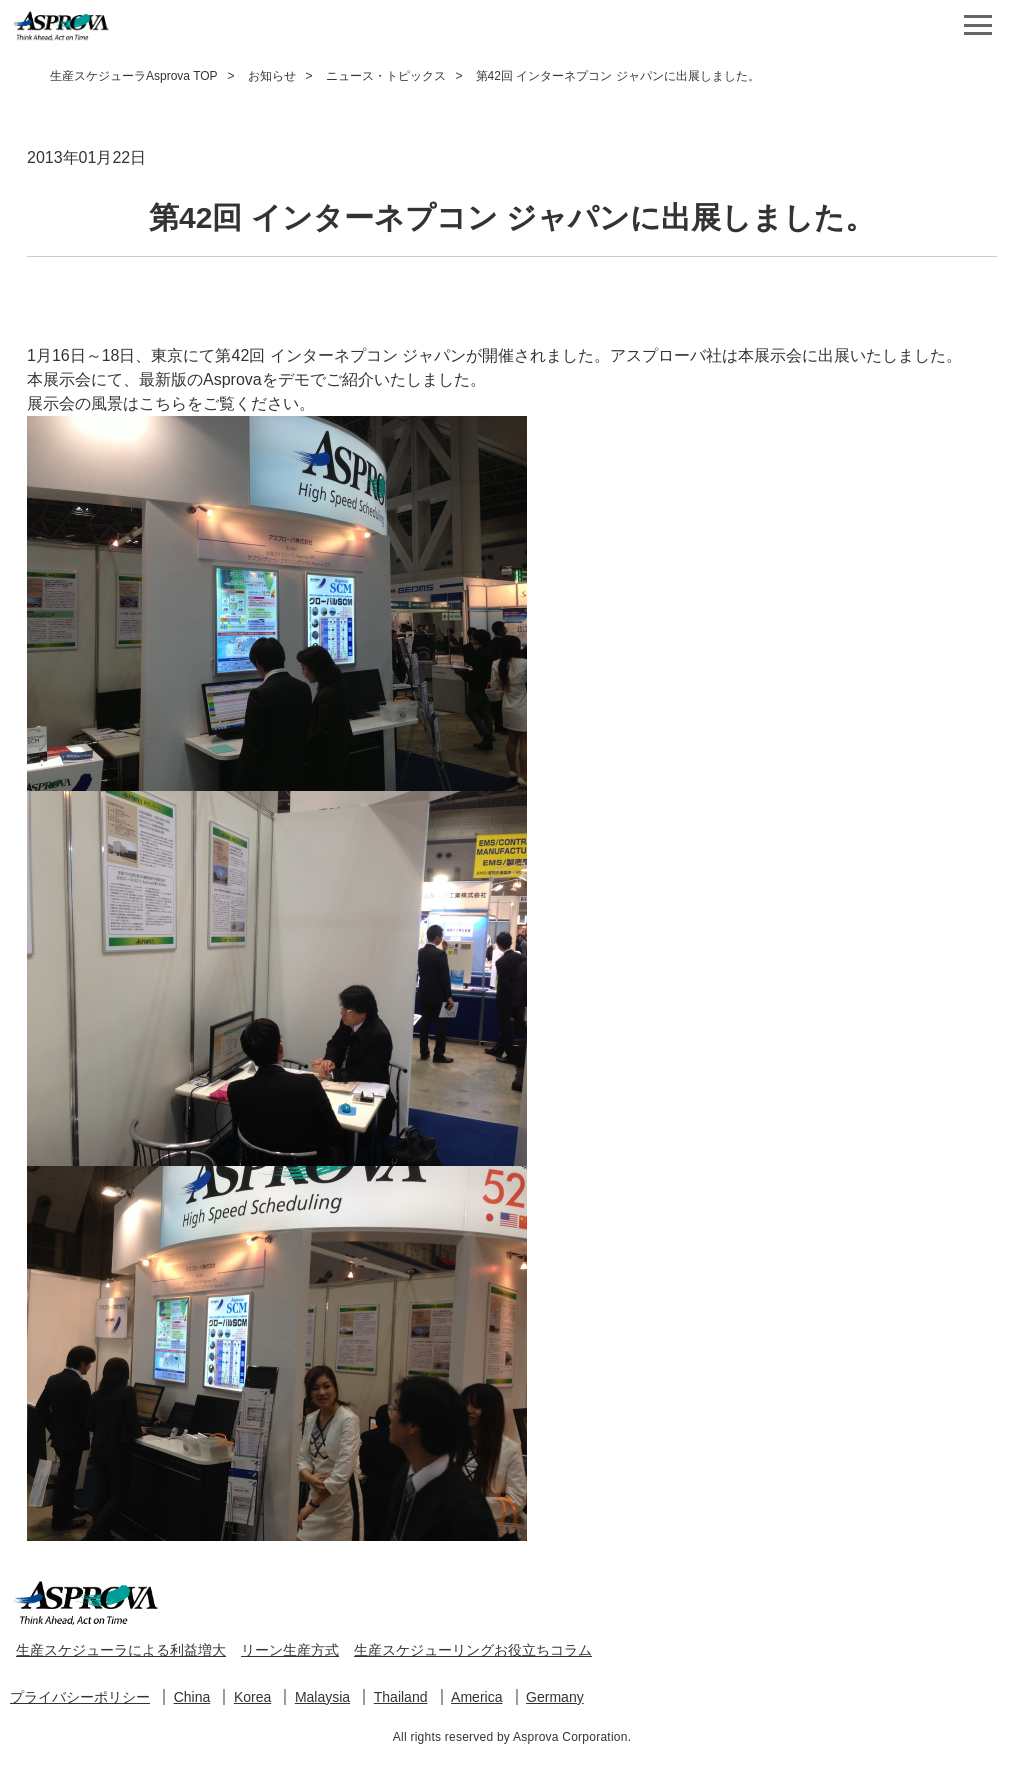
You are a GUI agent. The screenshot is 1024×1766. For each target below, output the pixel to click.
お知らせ (272, 76)
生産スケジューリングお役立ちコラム (473, 1650)
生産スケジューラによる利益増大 (121, 1650)
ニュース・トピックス (386, 76)
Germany (555, 1697)
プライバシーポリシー (80, 1697)
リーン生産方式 (290, 1650)
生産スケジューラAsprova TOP (134, 76)
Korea (252, 1697)
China (192, 1697)
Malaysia (322, 1697)
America (476, 1697)
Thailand (401, 1697)
